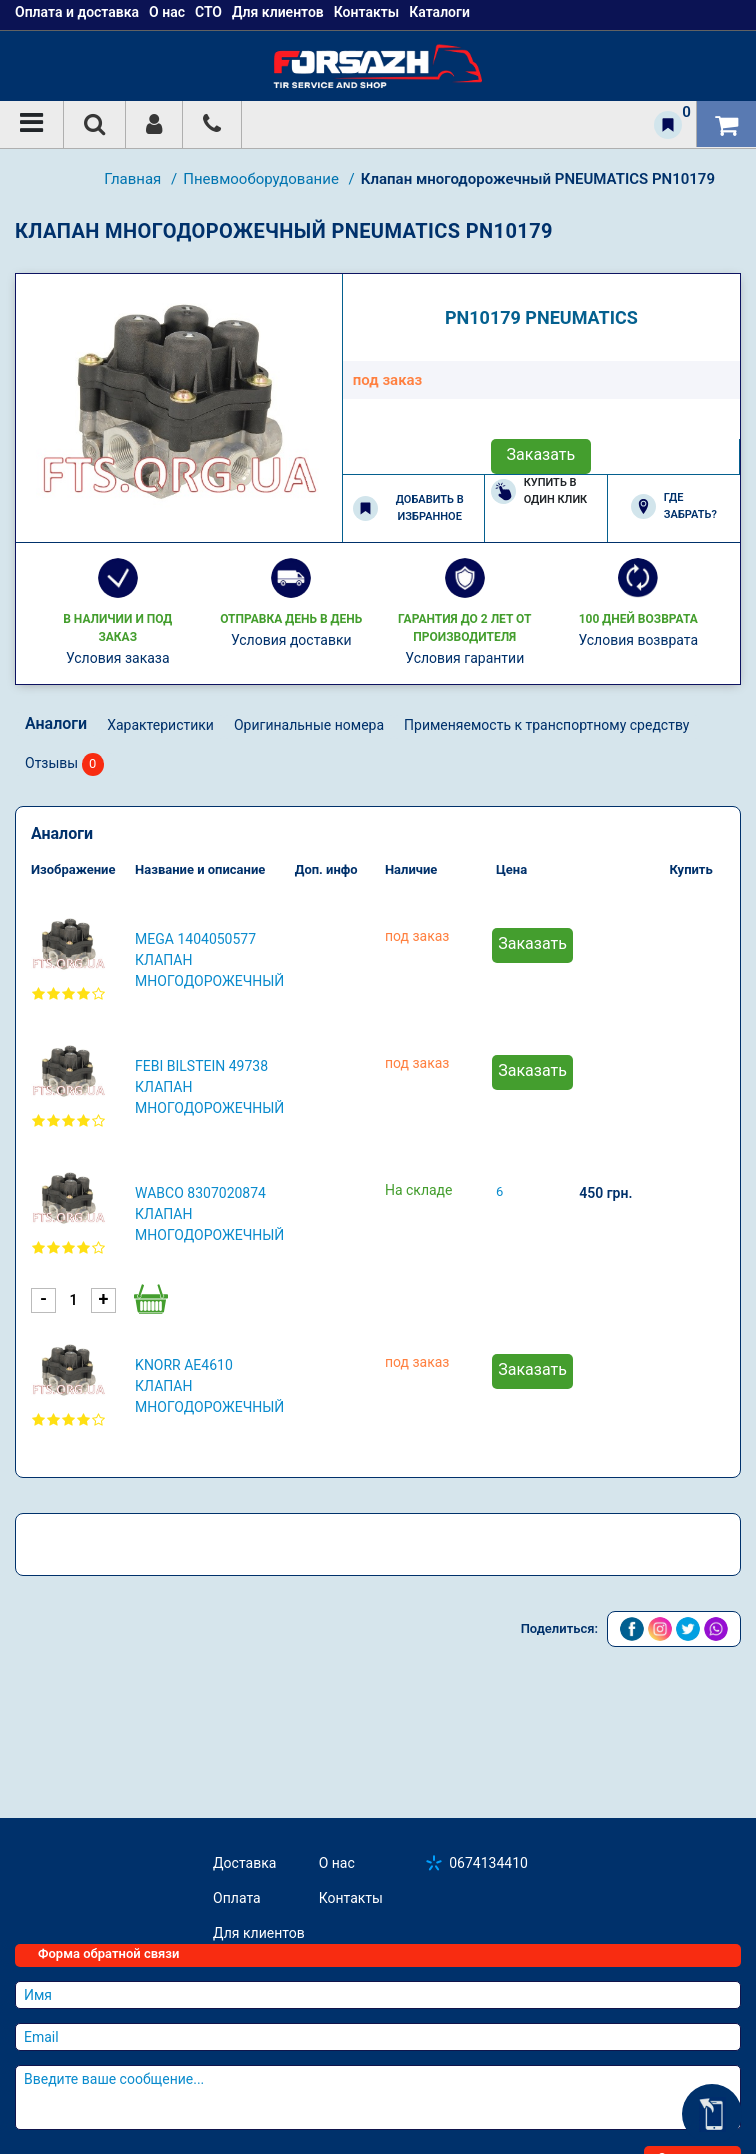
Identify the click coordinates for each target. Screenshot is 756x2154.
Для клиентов (259, 1933)
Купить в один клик (539, 491)
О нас (337, 1863)
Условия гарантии (464, 658)
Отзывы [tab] (64, 764)
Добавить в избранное (408, 508)
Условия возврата (638, 640)
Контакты (351, 1898)
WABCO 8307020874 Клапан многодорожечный (209, 1214)
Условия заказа (118, 658)
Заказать (541, 454)
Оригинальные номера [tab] (309, 725)
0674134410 (488, 1863)
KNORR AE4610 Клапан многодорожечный (209, 1386)
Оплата (237, 1898)
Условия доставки (291, 640)
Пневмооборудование (262, 179)
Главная (134, 179)
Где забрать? (674, 506)
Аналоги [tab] (56, 723)
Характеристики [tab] (160, 725)
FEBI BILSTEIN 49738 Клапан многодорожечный (209, 1087)
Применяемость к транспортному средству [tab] (546, 725)
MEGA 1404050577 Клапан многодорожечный (209, 960)
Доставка (244, 1863)
